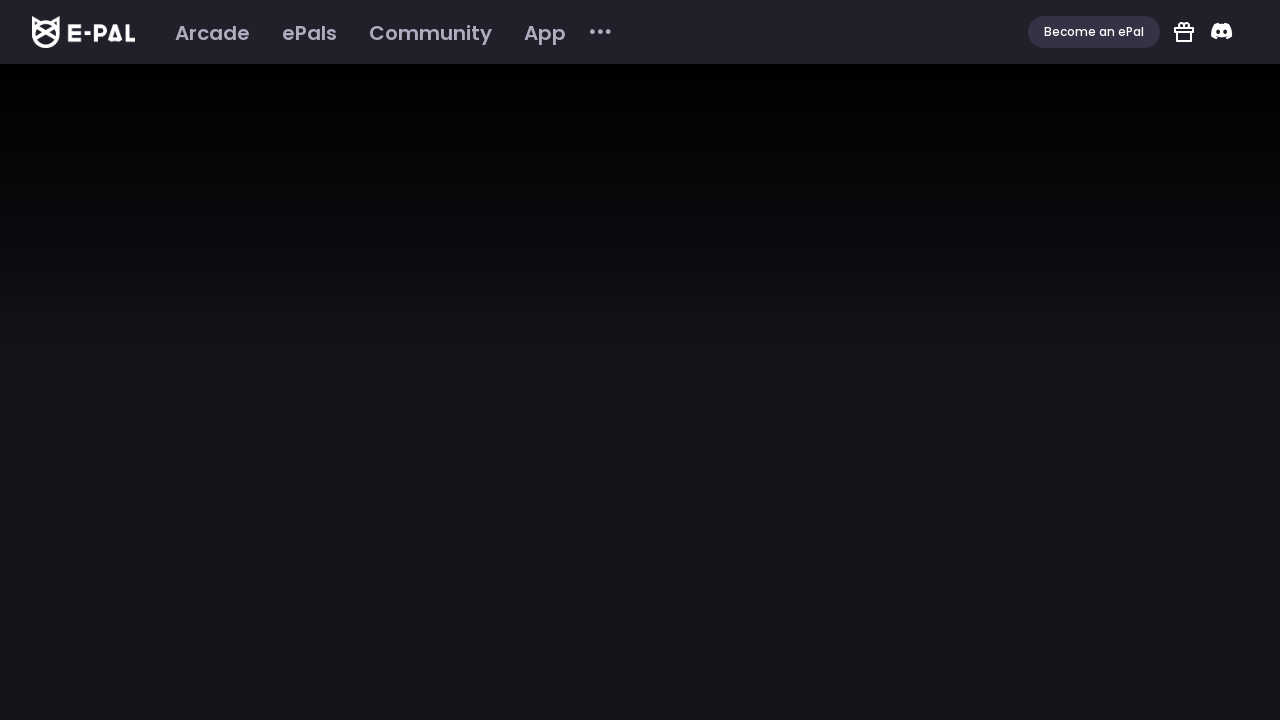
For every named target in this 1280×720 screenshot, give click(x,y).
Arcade (212, 33)
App (545, 33)
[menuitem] (212, 33)
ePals (309, 33)
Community (430, 33)
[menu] (386, 32)
